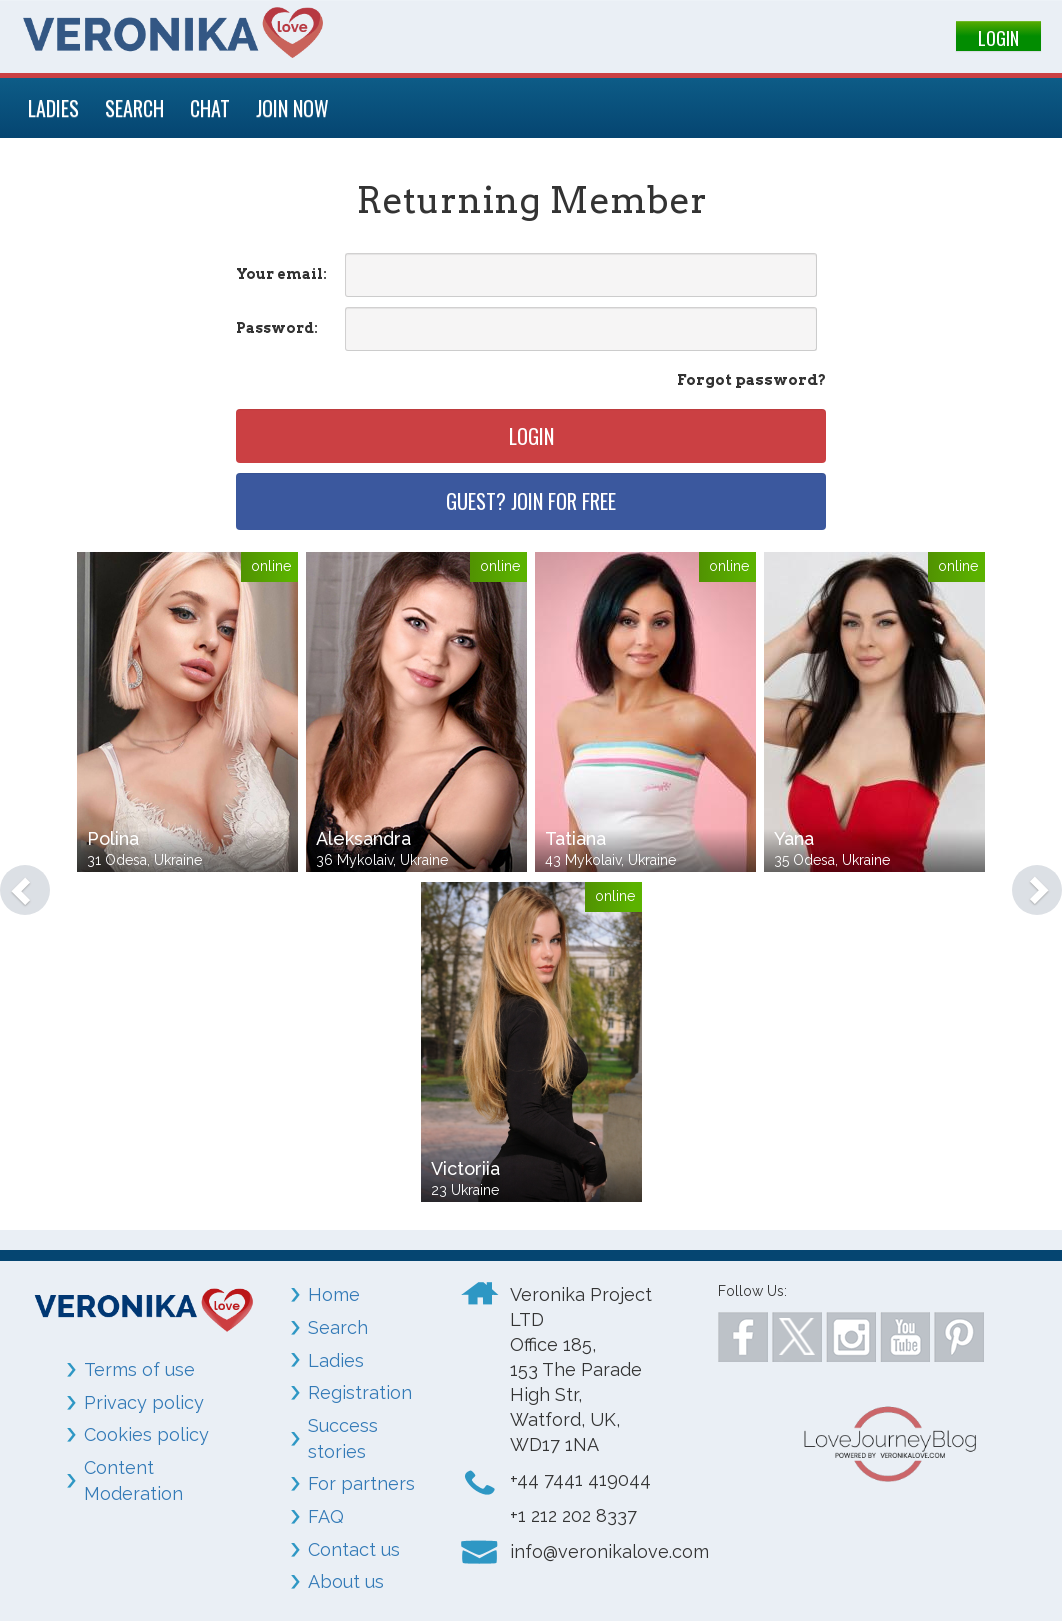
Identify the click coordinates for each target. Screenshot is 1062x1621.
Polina (113, 838)
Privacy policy (144, 1402)
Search (338, 1327)
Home (334, 1294)
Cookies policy (146, 1434)
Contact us (354, 1549)
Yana (794, 838)
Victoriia (465, 1168)
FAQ (326, 1516)
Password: (277, 328)
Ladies (336, 1360)
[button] (15, 880)
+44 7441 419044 (580, 1479)
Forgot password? (751, 380)
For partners (361, 1483)
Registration (360, 1392)
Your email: (281, 274)
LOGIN (998, 38)
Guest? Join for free (531, 501)
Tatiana (575, 838)
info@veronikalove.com (609, 1551)
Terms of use (139, 1369)
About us (346, 1581)
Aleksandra (363, 838)
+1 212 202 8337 (573, 1515)
